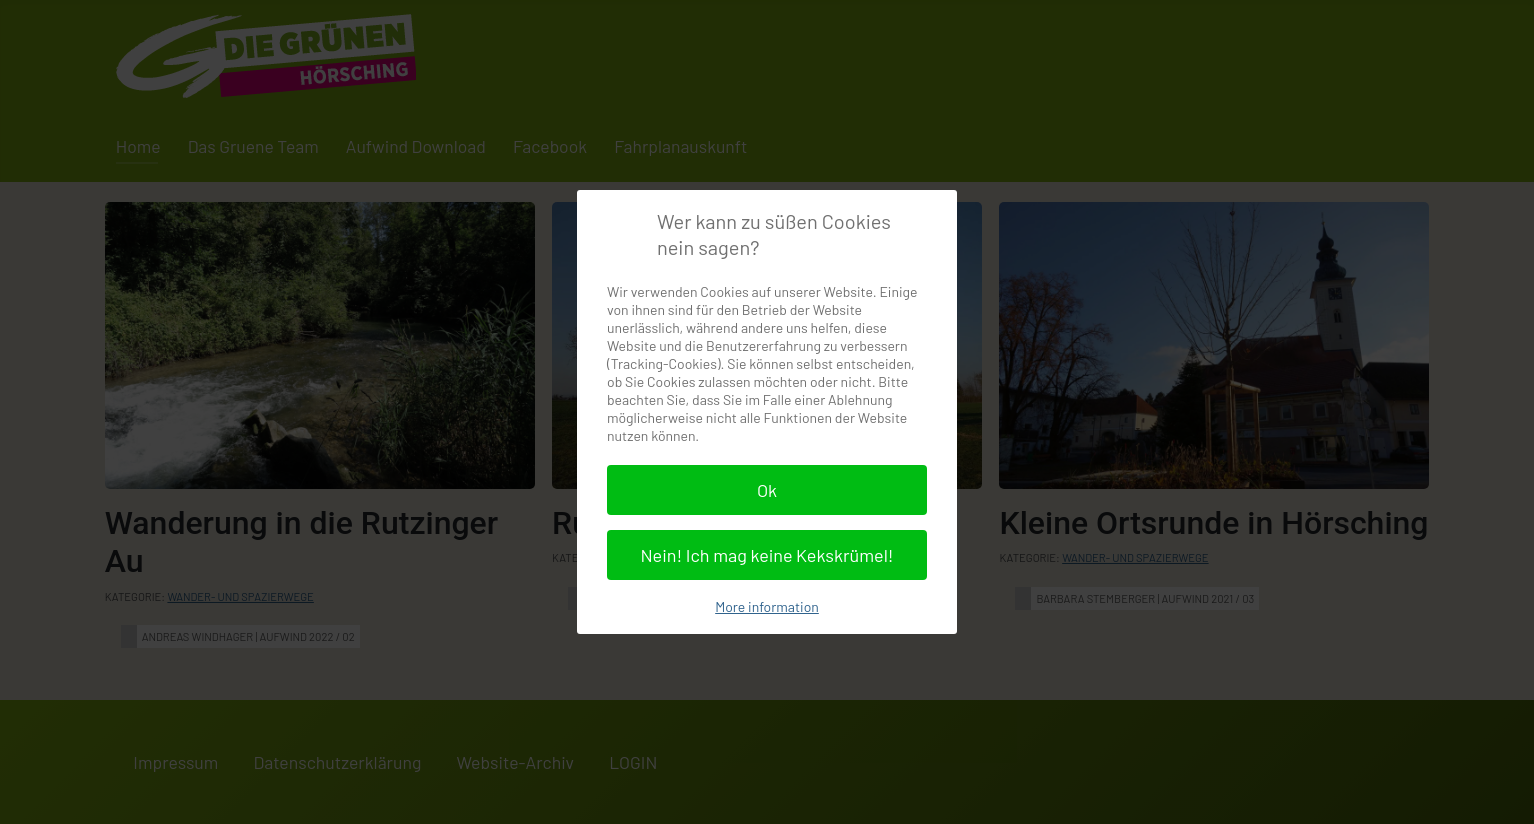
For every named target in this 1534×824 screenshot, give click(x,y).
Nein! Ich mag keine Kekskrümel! (766, 555)
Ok (767, 490)
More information (767, 606)
